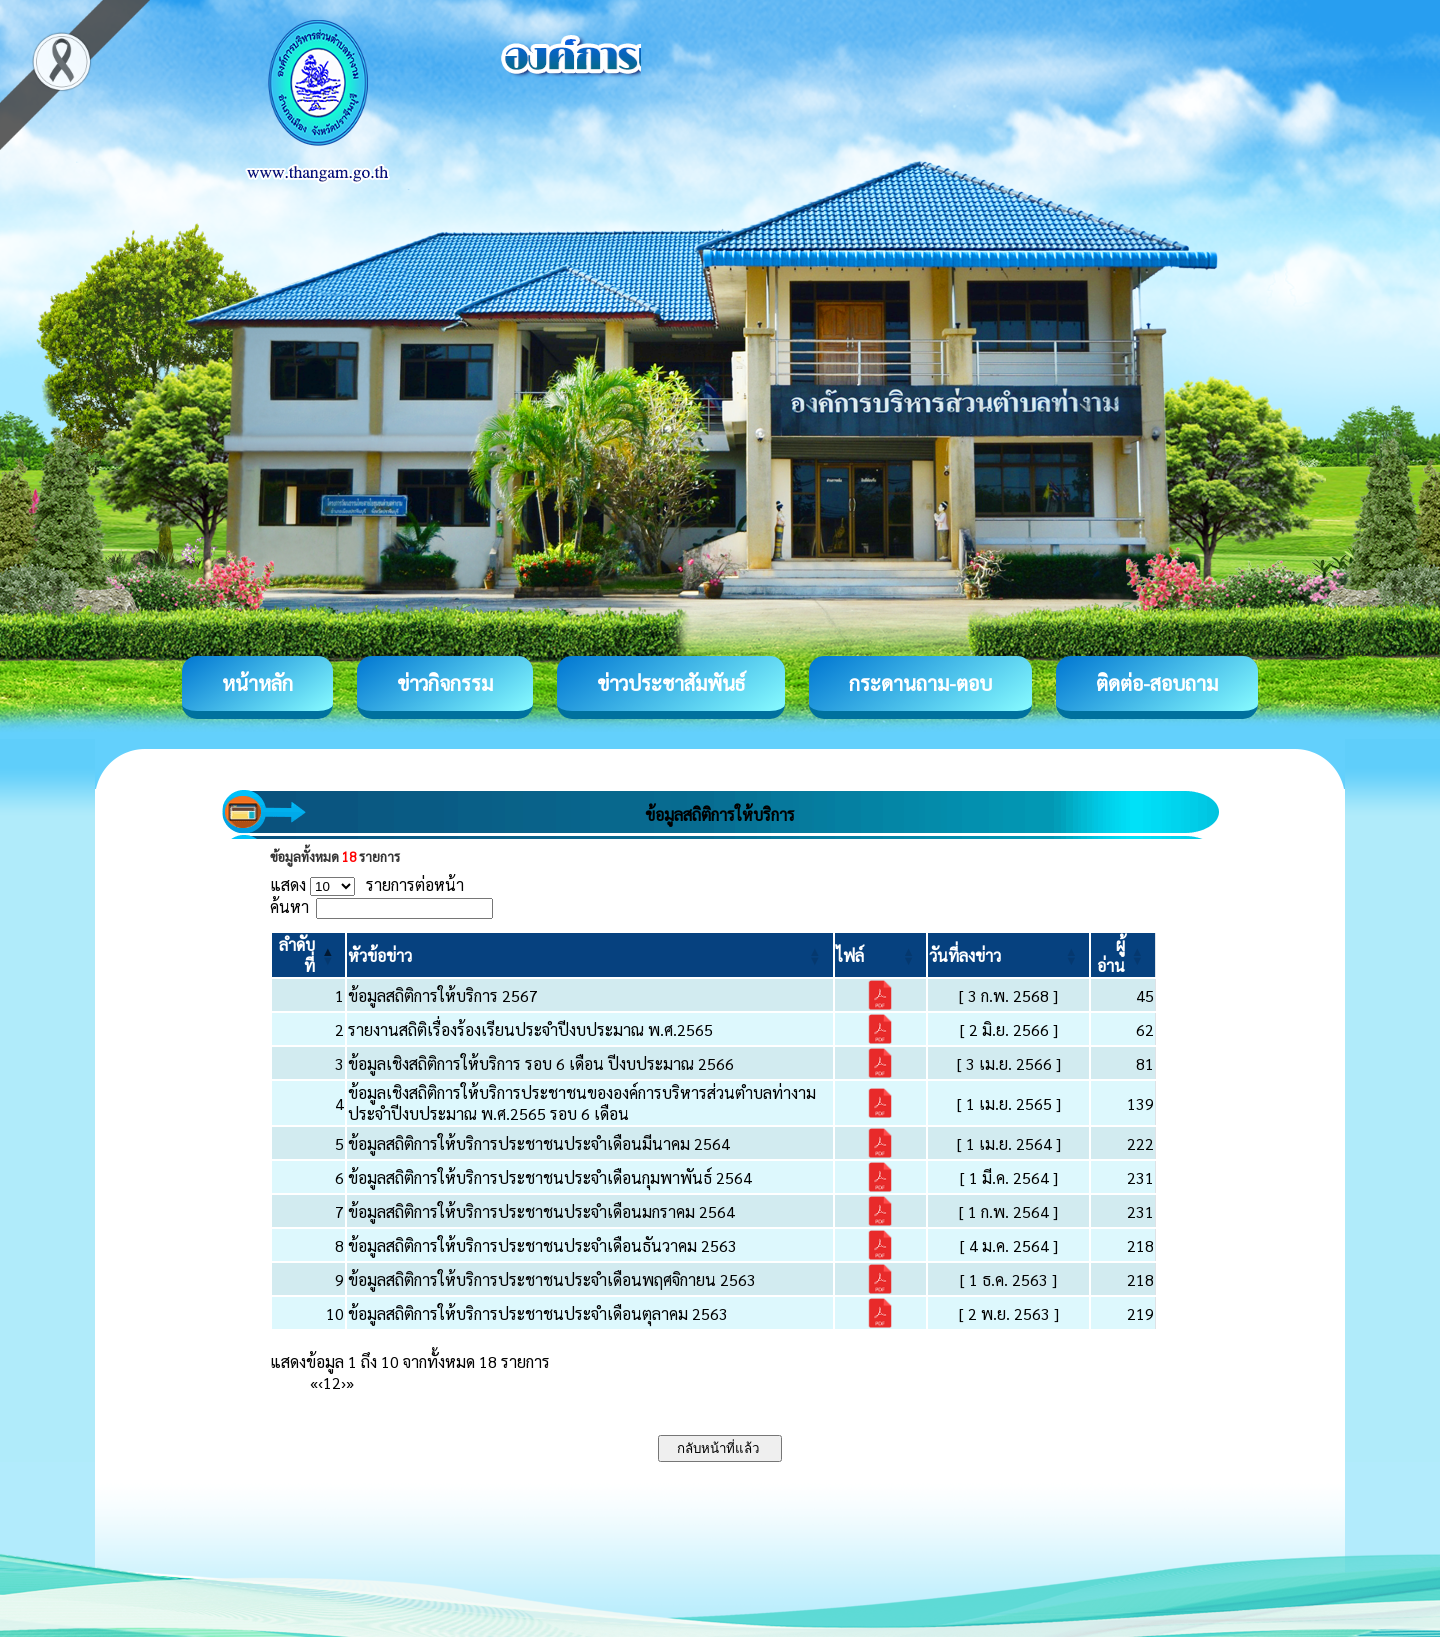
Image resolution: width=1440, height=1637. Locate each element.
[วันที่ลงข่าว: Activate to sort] (1008, 955)
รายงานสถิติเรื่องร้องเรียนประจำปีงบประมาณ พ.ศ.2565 (530, 1029)
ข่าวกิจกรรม (445, 683)
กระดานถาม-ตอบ (920, 683)
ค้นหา (289, 906)
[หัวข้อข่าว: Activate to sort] (589, 955)
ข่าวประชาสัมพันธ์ (671, 683)
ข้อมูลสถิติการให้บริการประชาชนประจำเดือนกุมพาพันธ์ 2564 (550, 1177)
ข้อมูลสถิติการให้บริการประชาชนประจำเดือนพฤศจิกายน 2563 (552, 1279)
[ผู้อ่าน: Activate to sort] (1123, 955)
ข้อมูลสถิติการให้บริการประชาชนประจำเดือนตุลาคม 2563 (538, 1313)
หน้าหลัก (257, 683)
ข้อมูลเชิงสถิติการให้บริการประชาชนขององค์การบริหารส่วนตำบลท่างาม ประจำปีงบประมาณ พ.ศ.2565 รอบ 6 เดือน (582, 1103)
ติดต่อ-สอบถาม (1157, 683)
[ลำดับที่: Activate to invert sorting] (308, 955)
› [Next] (343, 1382)
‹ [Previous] (320, 1382)
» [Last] (350, 1382)
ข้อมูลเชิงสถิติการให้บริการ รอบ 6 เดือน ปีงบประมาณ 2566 (541, 1063)
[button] (380, 955)
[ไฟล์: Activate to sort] (881, 955)
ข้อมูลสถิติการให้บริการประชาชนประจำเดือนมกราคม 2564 (541, 1211)
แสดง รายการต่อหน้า (367, 884)
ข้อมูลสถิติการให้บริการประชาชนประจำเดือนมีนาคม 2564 (539, 1143)
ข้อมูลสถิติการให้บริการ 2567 (443, 995)
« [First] (314, 1382)
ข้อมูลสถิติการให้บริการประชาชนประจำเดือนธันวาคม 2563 (542, 1245)
